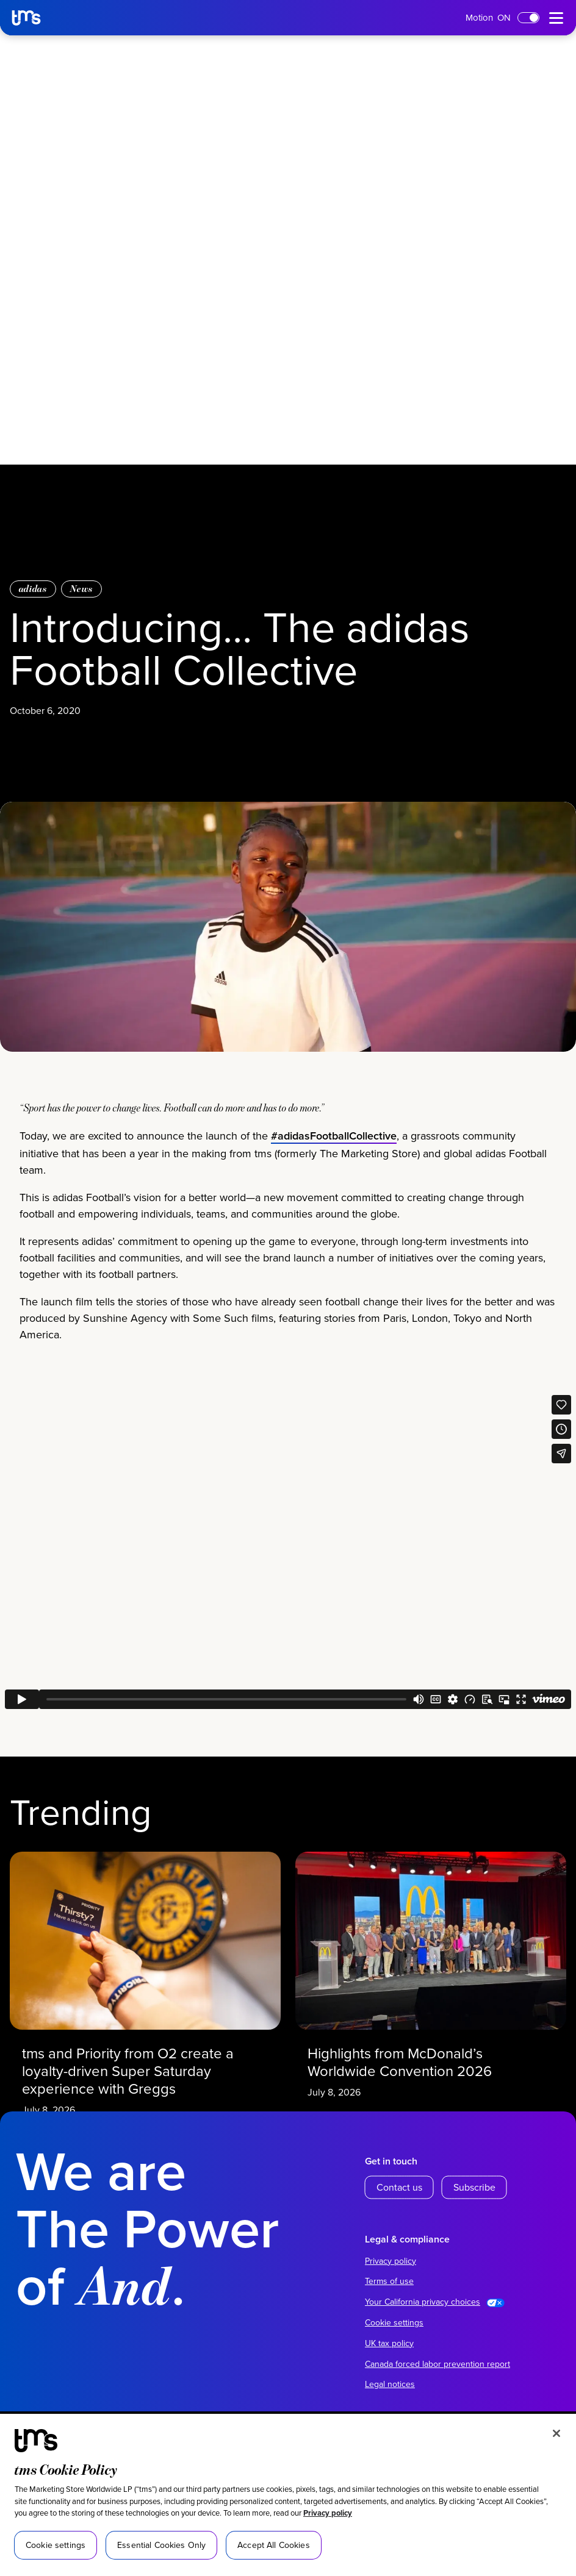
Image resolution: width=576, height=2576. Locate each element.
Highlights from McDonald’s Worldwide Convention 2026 (413, 2039)
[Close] (556, 2433)
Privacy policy (327, 2513)
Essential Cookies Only (161, 2545)
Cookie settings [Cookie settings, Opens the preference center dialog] (55, 2545)
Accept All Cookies (273, 2545)
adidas (33, 588)
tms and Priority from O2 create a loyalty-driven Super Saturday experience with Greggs (135, 2044)
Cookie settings (394, 2322)
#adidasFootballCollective (334, 1195)
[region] (288, 2495)
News (81, 588)
